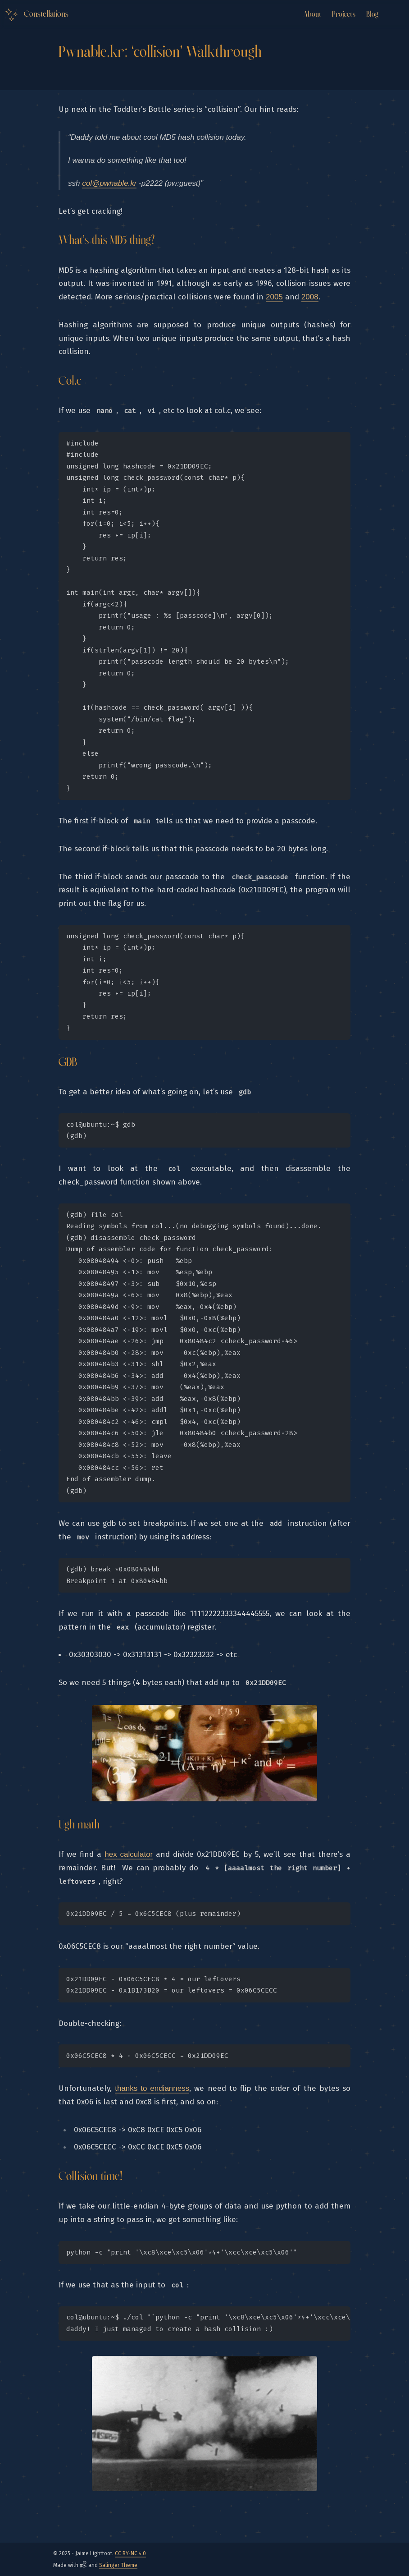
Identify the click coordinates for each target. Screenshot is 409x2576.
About (312, 14)
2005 (274, 297)
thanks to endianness (152, 2088)
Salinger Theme (118, 2565)
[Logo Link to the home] (36, 14)
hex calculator (129, 1854)
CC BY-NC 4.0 (130, 2553)
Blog (372, 14)
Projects (343, 14)
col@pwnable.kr (109, 183)
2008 (309, 297)
